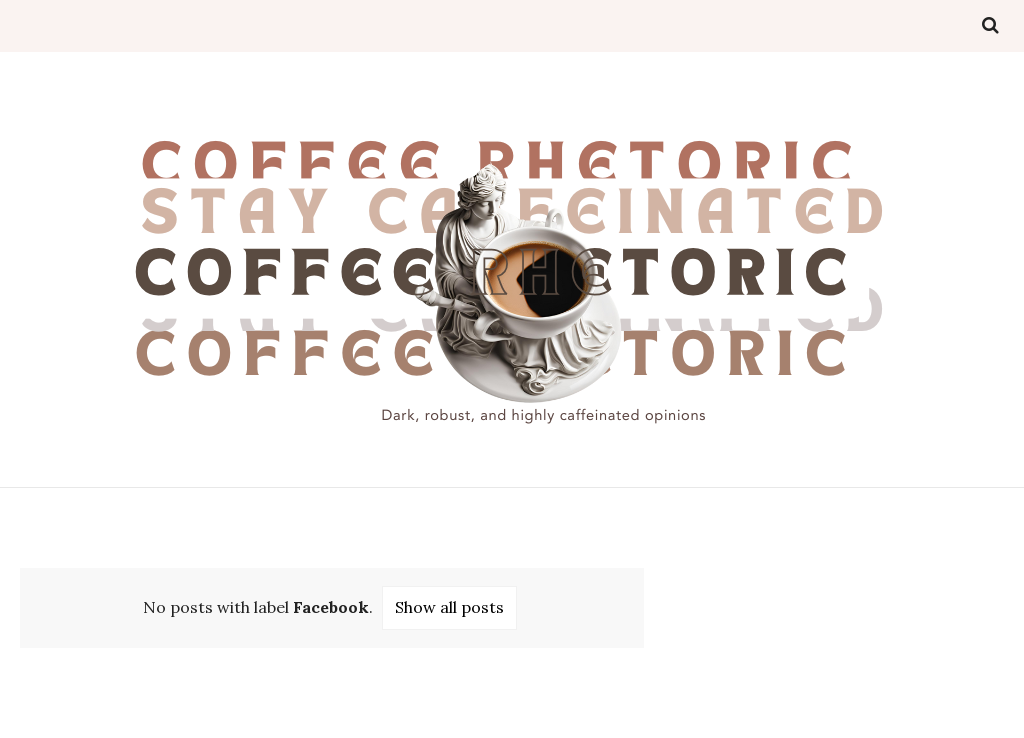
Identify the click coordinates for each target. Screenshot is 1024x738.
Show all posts (449, 607)
